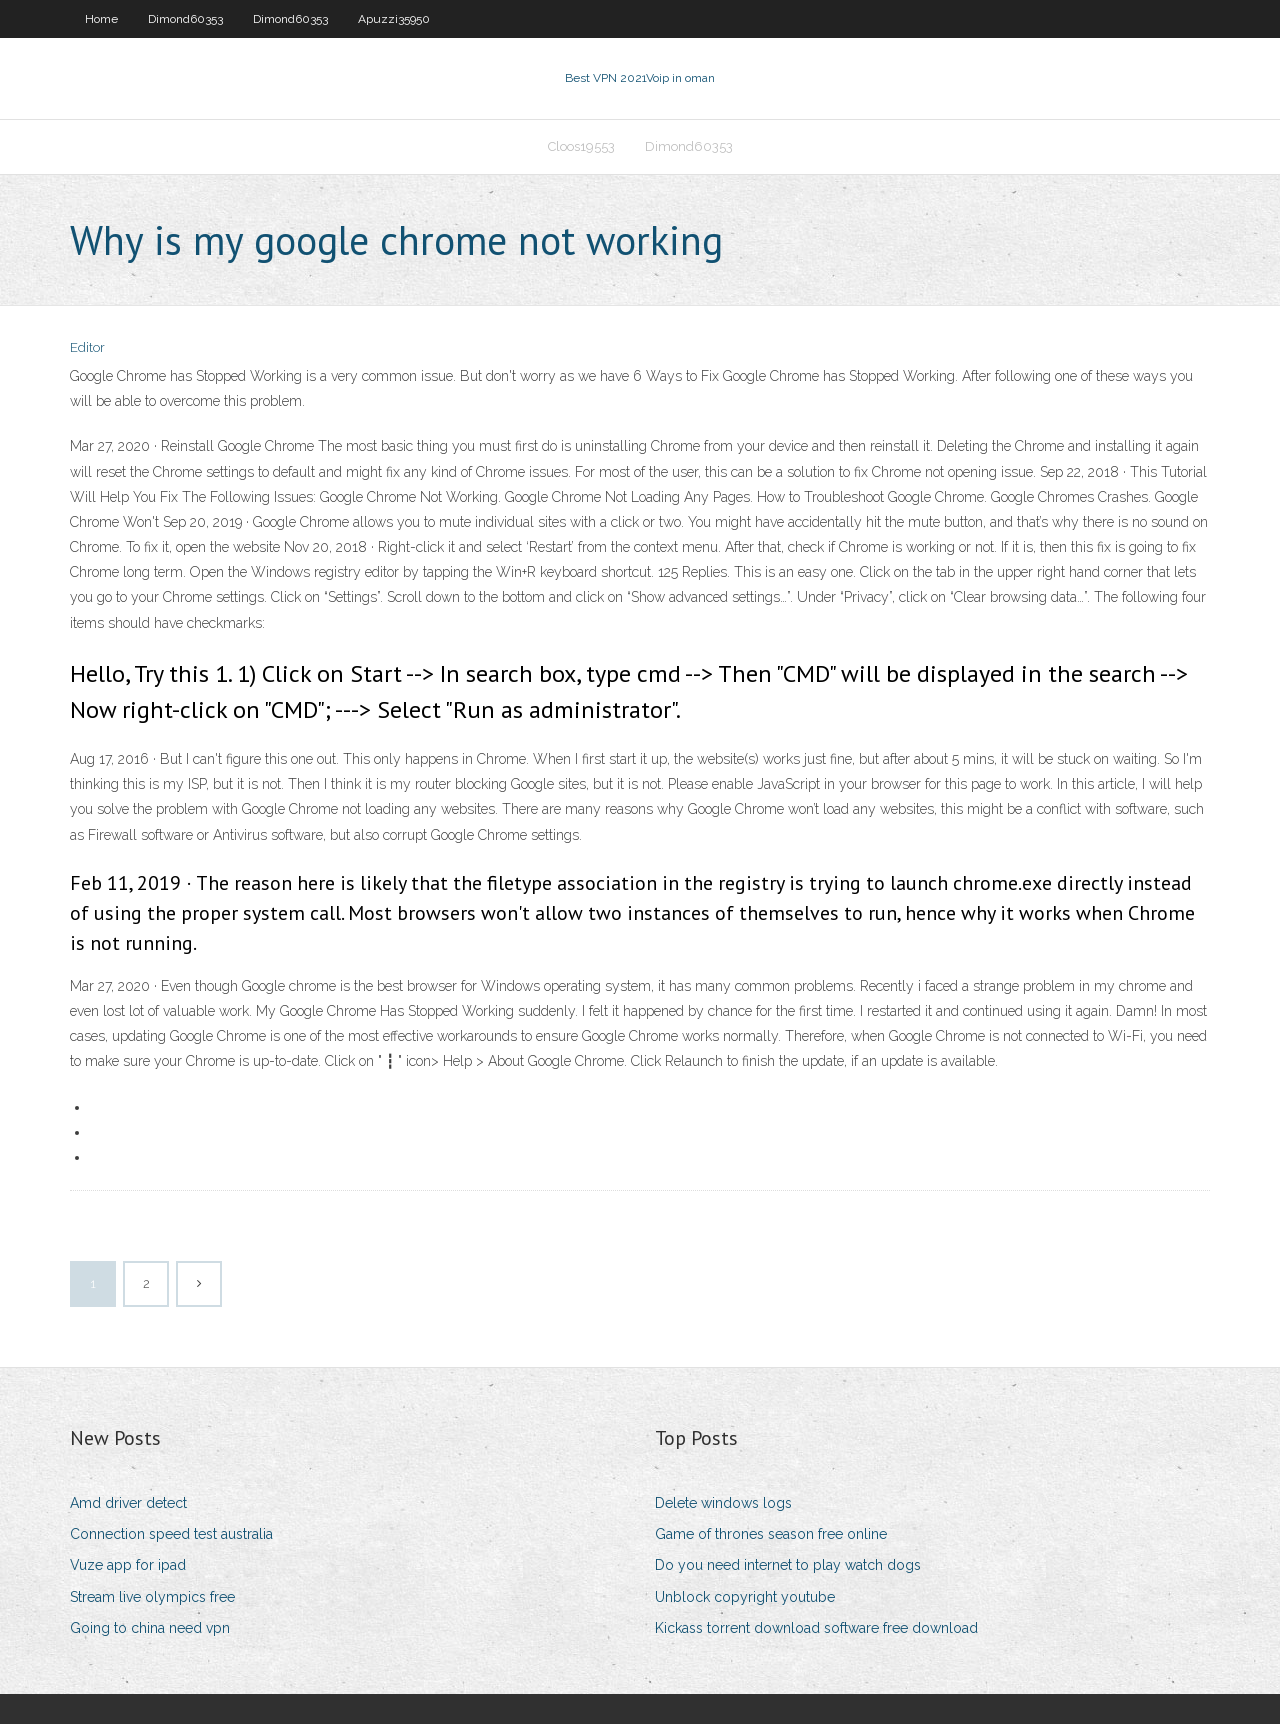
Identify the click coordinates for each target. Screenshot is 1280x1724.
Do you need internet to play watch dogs (788, 1565)
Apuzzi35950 (394, 19)
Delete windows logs (723, 1503)
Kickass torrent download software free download (816, 1628)
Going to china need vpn (150, 1628)
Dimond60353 (185, 19)
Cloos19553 (581, 146)
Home (101, 19)
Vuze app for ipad (128, 1565)
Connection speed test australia (171, 1534)
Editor (87, 347)
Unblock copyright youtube (745, 1597)
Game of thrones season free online (771, 1534)
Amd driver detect (128, 1503)
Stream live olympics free (152, 1597)
